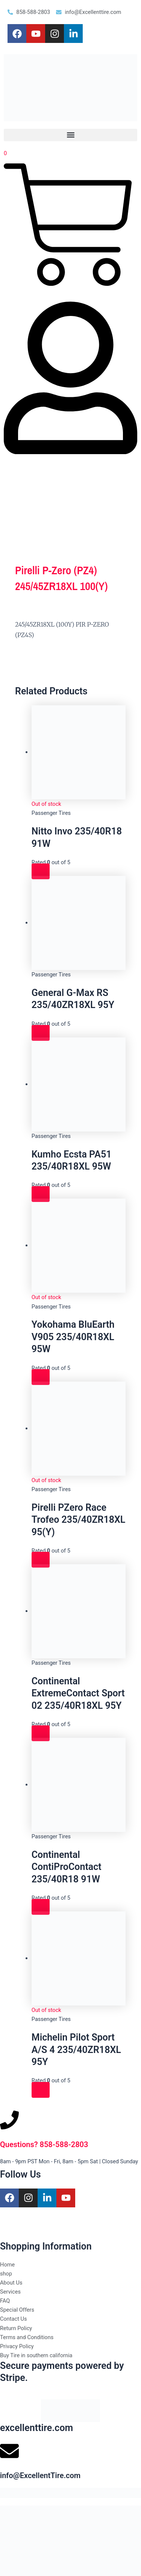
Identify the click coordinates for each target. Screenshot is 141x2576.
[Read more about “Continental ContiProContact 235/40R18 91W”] (41, 1907)
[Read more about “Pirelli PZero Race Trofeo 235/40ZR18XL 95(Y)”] (41, 1560)
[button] (70, 135)
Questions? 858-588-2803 (44, 2144)
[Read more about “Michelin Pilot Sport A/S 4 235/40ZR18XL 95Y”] (41, 2090)
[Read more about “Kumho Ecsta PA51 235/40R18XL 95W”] (41, 1194)
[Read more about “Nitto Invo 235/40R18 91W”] (41, 871)
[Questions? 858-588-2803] (9, 2120)
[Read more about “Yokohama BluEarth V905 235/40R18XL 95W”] (41, 1377)
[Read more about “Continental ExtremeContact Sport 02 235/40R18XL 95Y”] (41, 1733)
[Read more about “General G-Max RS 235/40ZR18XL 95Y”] (41, 1033)
